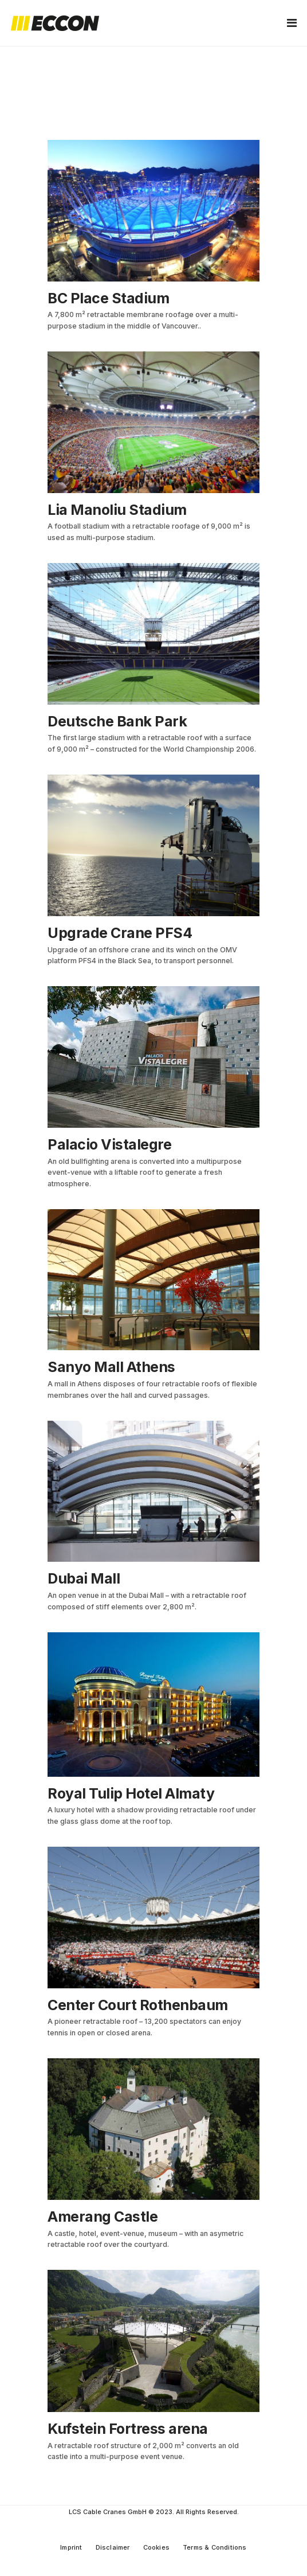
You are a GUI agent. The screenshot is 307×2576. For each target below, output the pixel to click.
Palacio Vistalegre (109, 1144)
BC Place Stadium (108, 298)
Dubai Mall (84, 1578)
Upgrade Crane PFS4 (120, 932)
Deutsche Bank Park (117, 721)
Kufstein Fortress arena (128, 2428)
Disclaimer (113, 2547)
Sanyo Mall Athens (111, 1366)
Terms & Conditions (215, 2547)
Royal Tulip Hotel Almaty (131, 1793)
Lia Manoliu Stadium (117, 509)
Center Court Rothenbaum (138, 2005)
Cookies (156, 2547)
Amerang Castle (103, 2216)
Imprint (71, 2547)
